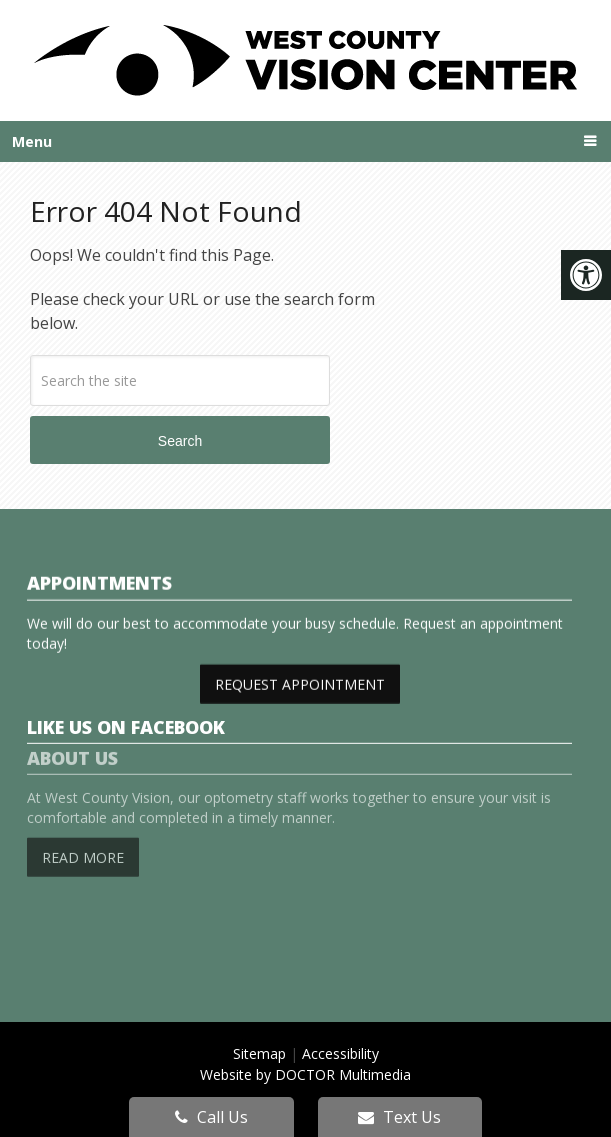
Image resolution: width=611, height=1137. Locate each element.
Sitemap (259, 1053)
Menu (32, 141)
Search (180, 441)
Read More (83, 840)
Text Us (399, 1117)
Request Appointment (300, 682)
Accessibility (340, 1053)
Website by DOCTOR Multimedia (305, 1074)
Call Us (211, 1117)
